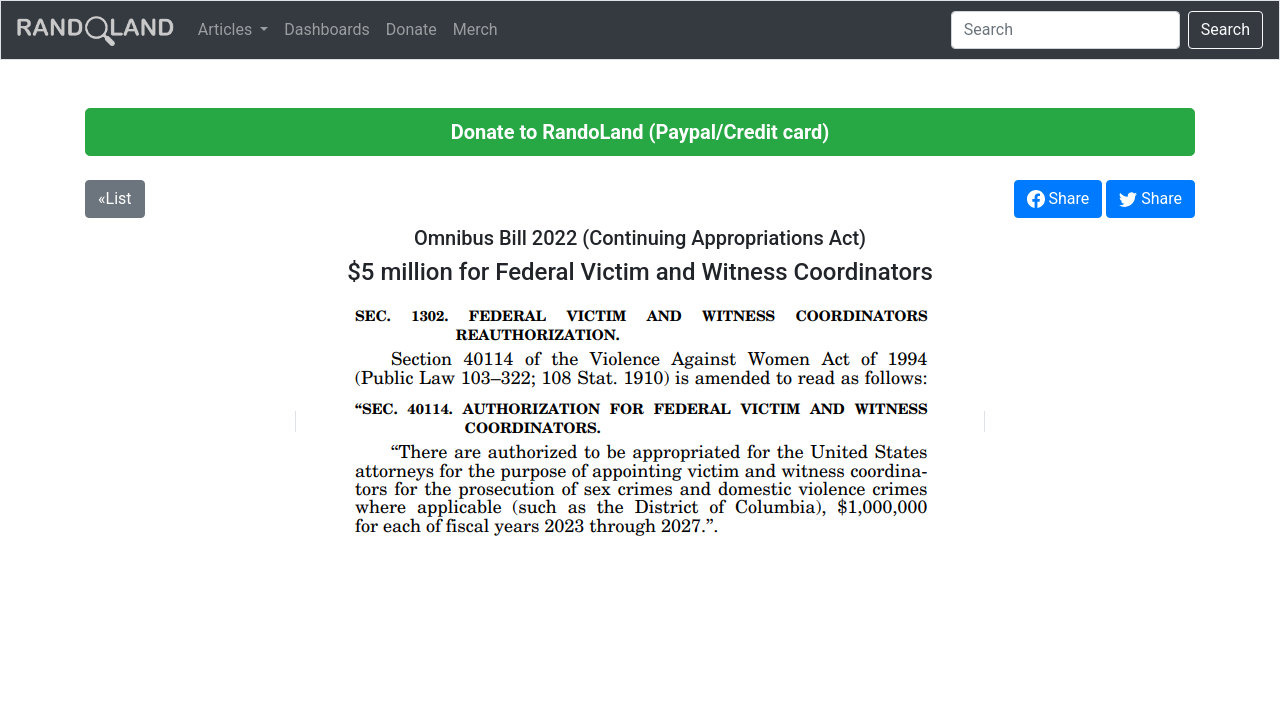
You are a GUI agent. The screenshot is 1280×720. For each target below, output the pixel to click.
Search (1225, 29)
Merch (475, 29)
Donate (411, 29)
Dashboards (327, 29)
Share (1058, 199)
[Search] (1065, 30)
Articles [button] (227, 29)
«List (115, 198)
